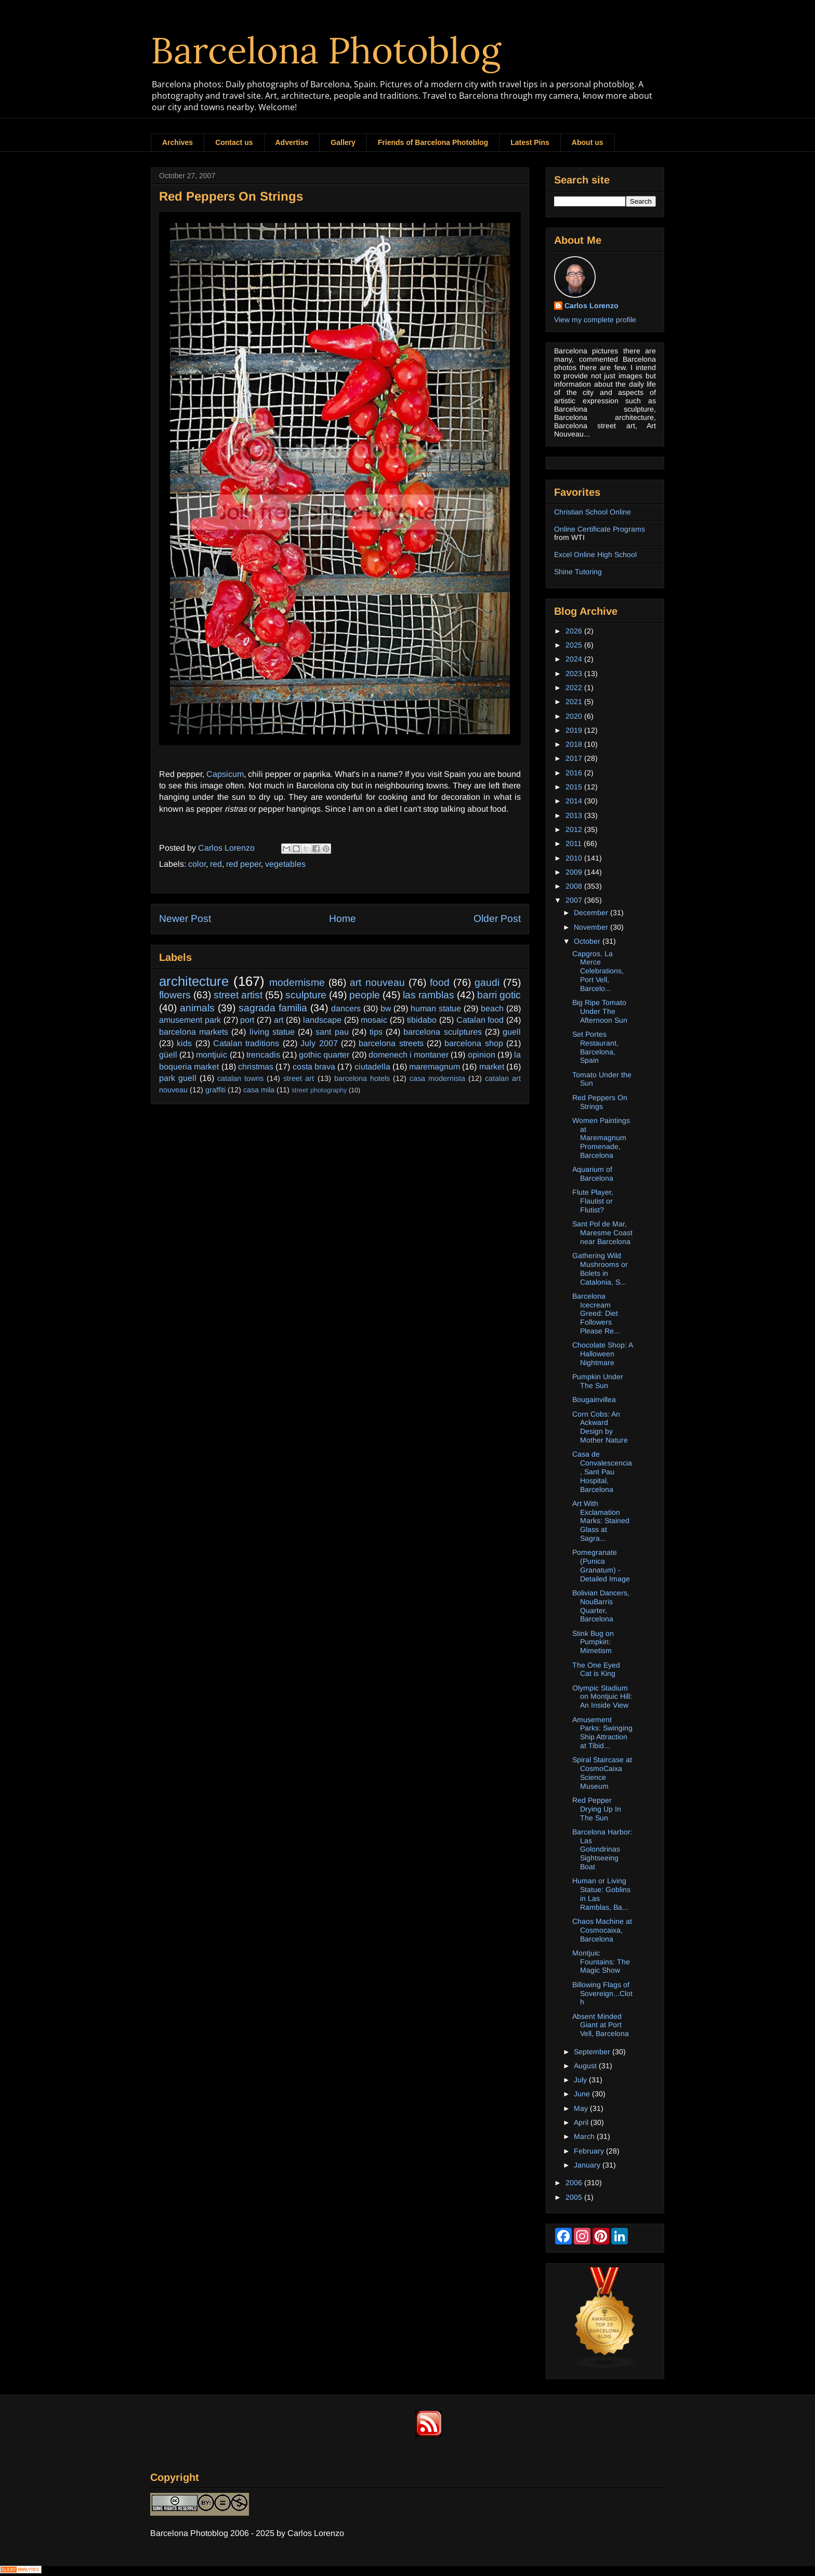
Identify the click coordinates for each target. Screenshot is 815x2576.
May (582, 2108)
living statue (272, 1031)
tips (376, 1031)
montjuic (211, 1054)
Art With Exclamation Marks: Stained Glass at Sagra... (600, 1520)
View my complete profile (595, 319)
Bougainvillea (594, 1399)
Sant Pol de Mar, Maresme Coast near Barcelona (602, 1233)
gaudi (487, 982)
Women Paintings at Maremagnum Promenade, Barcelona (601, 1137)
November (592, 927)
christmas (255, 1066)
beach (492, 1008)
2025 (575, 645)
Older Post (497, 918)
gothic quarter (324, 1054)
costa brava (314, 1066)
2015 (575, 787)
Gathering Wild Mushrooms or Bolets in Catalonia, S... (600, 1268)
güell (168, 1054)
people (364, 994)
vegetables (285, 864)
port (247, 1019)
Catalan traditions (246, 1043)
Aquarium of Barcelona (592, 1173)
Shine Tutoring (578, 571)
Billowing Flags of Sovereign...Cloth (602, 1993)
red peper (243, 864)
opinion (481, 1054)
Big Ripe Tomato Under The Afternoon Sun (599, 1011)
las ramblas (428, 994)
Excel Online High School (595, 554)
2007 (575, 900)
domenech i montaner (409, 1054)
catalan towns (240, 1078)
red (216, 864)
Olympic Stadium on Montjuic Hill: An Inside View (602, 1697)
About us (587, 142)
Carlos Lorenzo (591, 305)
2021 (575, 701)
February (590, 2151)
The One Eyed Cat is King (596, 1669)
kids (184, 1043)
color (197, 864)
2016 (575, 773)
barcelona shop (473, 1043)
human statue (436, 1008)
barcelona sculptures (442, 1031)
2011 (575, 843)
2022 (575, 687)
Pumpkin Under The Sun (597, 1381)
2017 (575, 758)
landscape (322, 1019)
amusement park (190, 1019)
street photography (319, 1090)
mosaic (374, 1019)
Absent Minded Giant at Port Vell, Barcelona (600, 2025)
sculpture (305, 994)
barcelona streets (391, 1043)
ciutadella (372, 1066)
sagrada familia (273, 1007)
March (585, 2136)
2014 (575, 801)
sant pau (332, 1031)
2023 (575, 673)
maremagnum (434, 1066)
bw (385, 1008)
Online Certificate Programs (599, 529)
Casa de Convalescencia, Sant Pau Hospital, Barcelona (602, 1471)
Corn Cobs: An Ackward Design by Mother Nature (600, 1427)
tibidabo (422, 1019)
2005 (575, 2197)
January (588, 2165)
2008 (575, 886)
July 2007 (318, 1043)
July (581, 2080)
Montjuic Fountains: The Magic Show (601, 1962)
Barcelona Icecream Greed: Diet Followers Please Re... (596, 1313)
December (592, 912)
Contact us (234, 142)
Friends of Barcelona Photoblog (433, 142)
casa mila (258, 1090)
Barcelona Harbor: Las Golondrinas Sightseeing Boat (602, 1849)
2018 (575, 744)
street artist (238, 994)
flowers (175, 994)
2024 (575, 659)
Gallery (343, 142)
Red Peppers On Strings (599, 1102)
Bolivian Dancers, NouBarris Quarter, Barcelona (600, 1606)
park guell (177, 1078)
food (440, 982)
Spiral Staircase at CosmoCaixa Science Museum (602, 1772)
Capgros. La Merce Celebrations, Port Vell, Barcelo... (598, 971)
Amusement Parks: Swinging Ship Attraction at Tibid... (602, 1732)
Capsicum (225, 774)
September (593, 2051)
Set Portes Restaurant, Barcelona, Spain (595, 1047)
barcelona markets (193, 1031)
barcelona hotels (362, 1078)
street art (298, 1078)
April (582, 2122)
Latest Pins (529, 142)
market (491, 1066)
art (278, 1019)
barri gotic (499, 994)
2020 (575, 716)
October (588, 941)
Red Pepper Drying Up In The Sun (596, 1809)
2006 (575, 2182)
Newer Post (185, 918)
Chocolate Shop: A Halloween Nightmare (602, 1354)
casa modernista (437, 1078)
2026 (575, 631)
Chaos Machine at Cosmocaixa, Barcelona (602, 1930)
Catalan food (480, 1019)
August (586, 2066)
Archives (177, 142)
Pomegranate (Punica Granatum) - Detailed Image (601, 1565)
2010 (575, 858)
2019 (575, 730)
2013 (575, 815)
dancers (346, 1008)
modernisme (297, 982)
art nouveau (377, 982)
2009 (575, 872)
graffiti (215, 1090)
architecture (194, 981)
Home (342, 918)
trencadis (263, 1054)
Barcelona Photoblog (326, 50)
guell (512, 1031)
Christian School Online (592, 512)
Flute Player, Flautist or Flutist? (592, 1201)
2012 (575, 829)
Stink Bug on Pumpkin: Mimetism (593, 1642)
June (583, 2094)
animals (197, 1007)
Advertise (292, 142)
